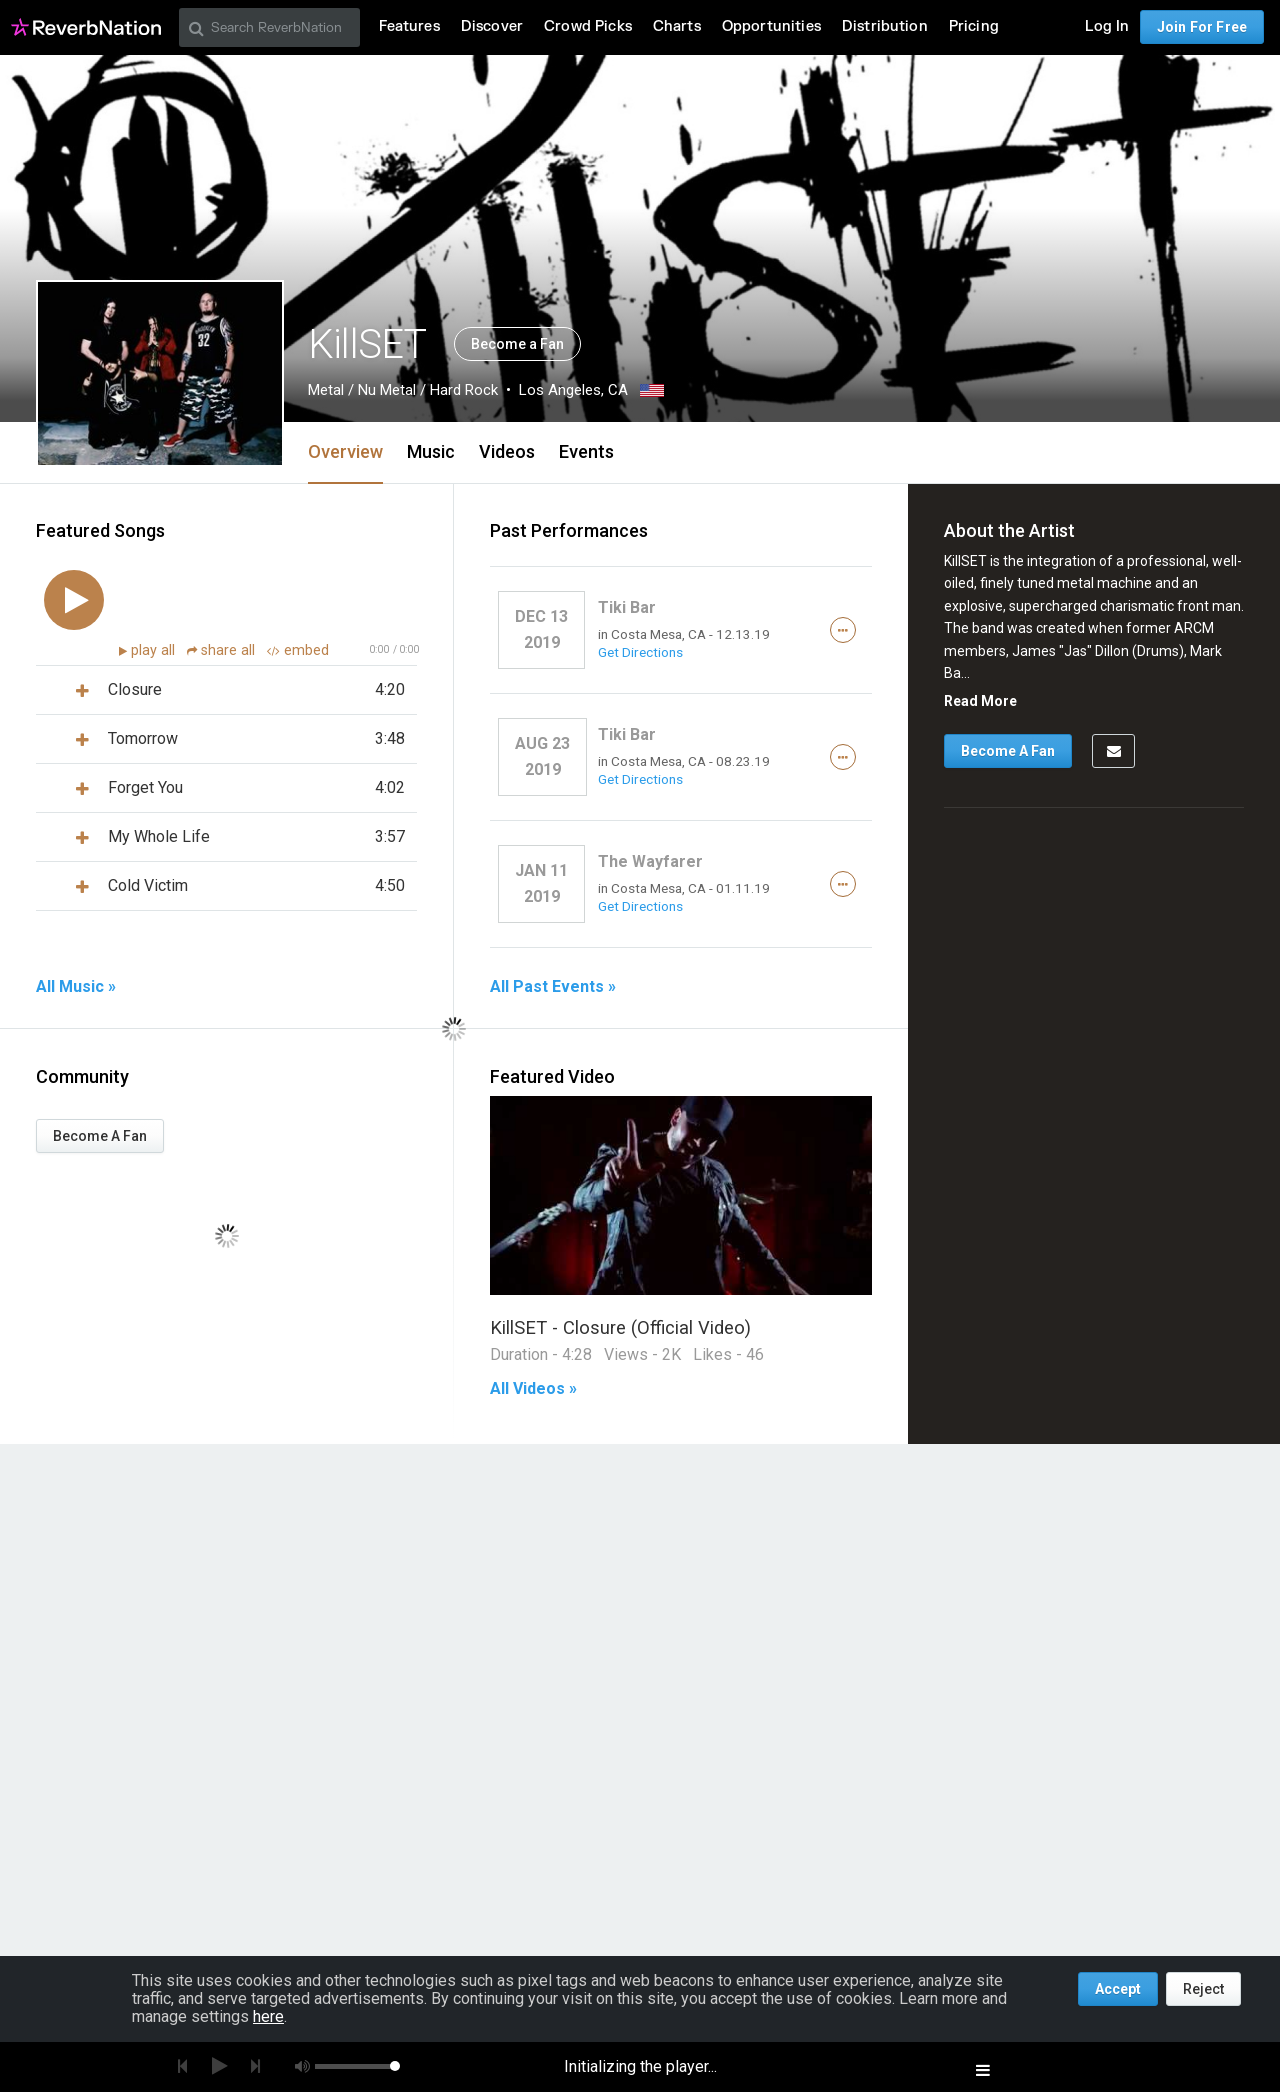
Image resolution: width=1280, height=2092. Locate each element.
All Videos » (533, 1389)
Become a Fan (517, 344)
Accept (1118, 1989)
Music (431, 451)
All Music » (76, 987)
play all (155, 650)
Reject (1203, 1989)
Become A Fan (100, 1136)
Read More (980, 701)
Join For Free (1202, 27)
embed (298, 650)
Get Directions (640, 652)
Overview (345, 451)
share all (223, 650)
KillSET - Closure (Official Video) (620, 1327)
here (268, 2016)
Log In (1107, 26)
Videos (507, 451)
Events (586, 451)
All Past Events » (553, 987)
